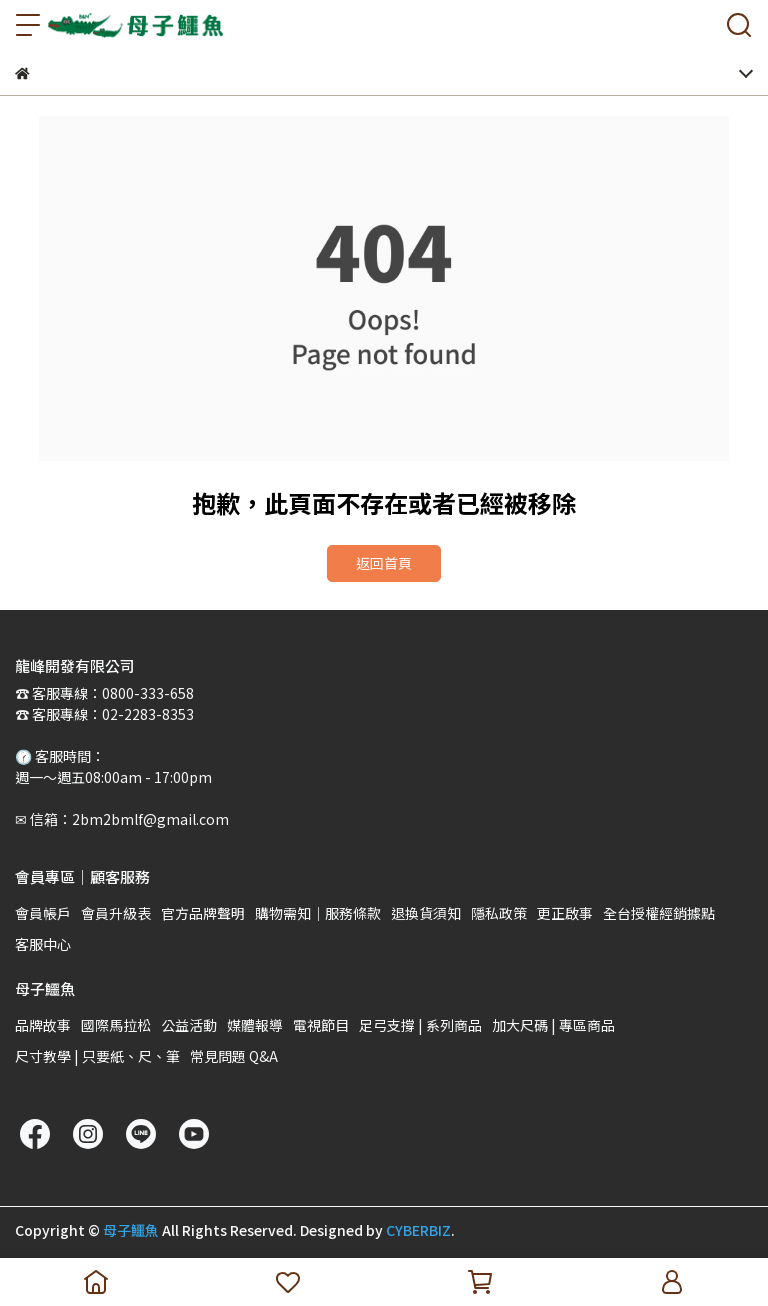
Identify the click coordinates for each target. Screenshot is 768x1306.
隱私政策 (499, 913)
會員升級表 (116, 913)
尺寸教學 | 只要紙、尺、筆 (97, 1056)
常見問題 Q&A (234, 1056)
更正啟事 (565, 913)
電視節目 (321, 1025)
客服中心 (43, 944)
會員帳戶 (43, 913)
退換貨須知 (426, 913)
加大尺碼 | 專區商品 (553, 1025)
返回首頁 (384, 563)
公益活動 (189, 1025)
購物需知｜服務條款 (318, 913)
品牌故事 (43, 1025)
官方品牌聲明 (203, 913)
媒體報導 (255, 1025)
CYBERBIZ (418, 1230)
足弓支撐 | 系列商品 (420, 1025)
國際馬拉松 (116, 1025)
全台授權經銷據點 (659, 913)
